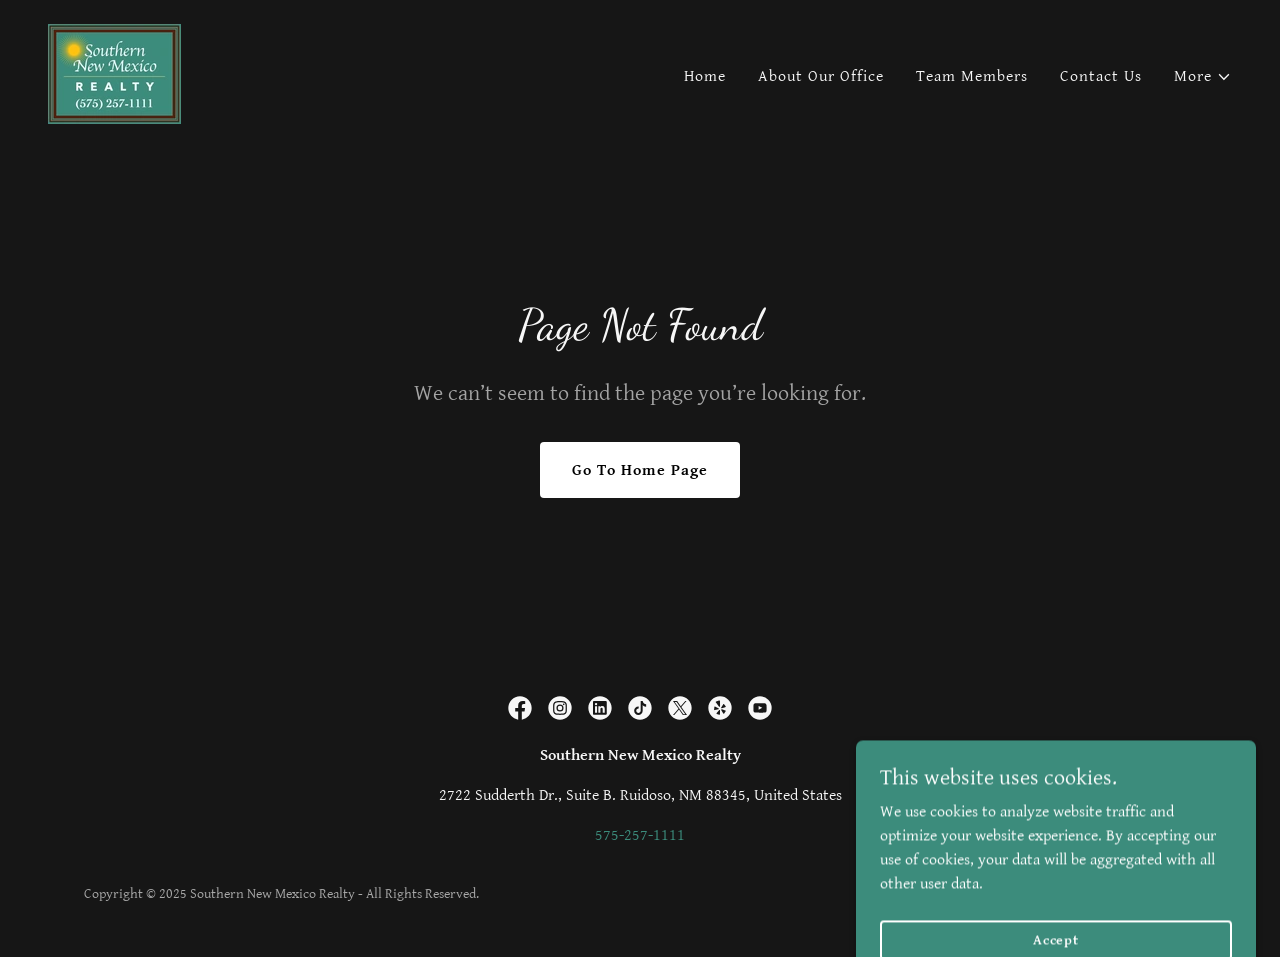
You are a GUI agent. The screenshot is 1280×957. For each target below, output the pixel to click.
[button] (1203, 77)
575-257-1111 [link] (640, 835)
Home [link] (705, 76)
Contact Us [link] (1101, 76)
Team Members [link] (972, 76)
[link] (114, 73)
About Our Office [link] (821, 76)
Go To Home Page (640, 470)
